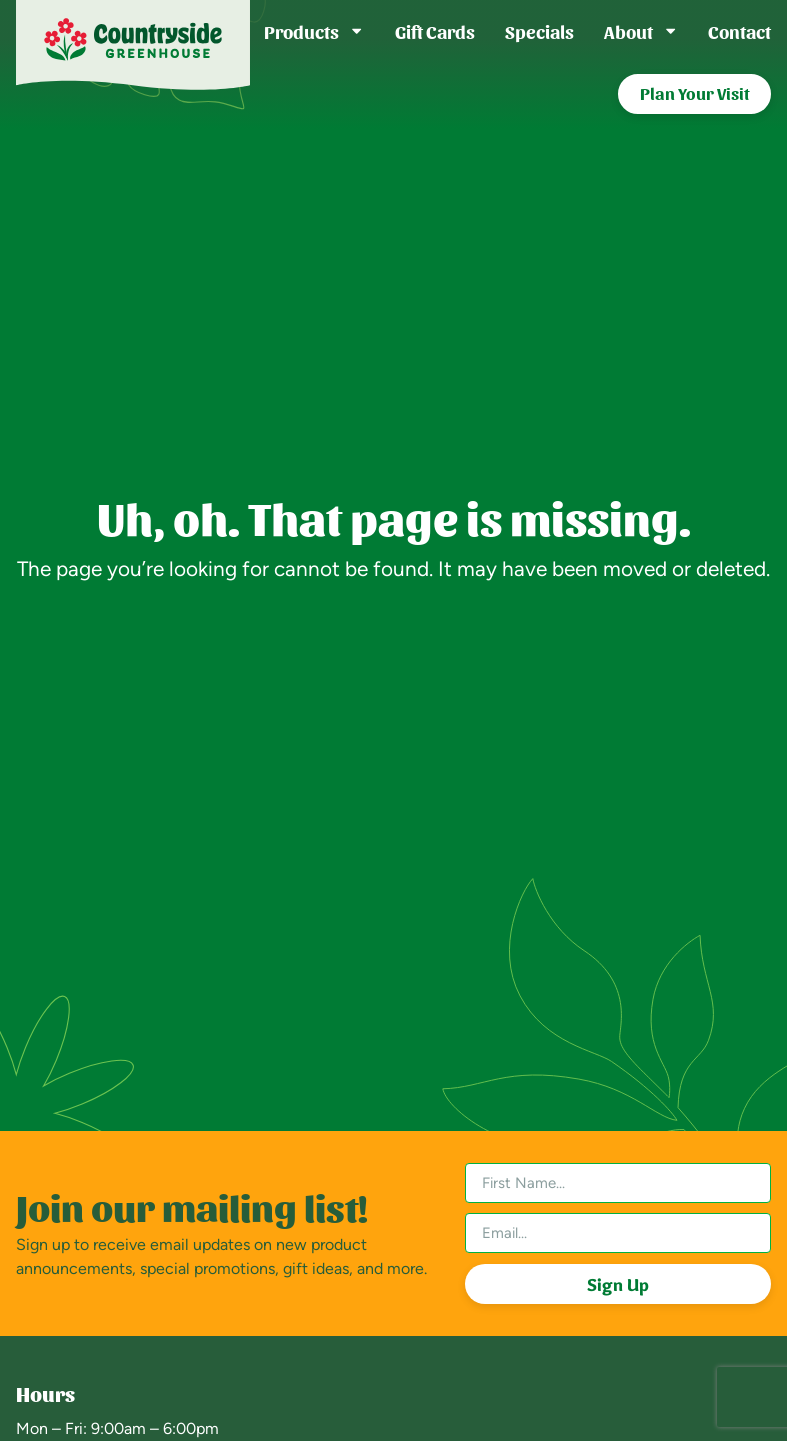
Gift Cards (435, 30)
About (641, 31)
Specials (539, 30)
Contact (739, 30)
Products (314, 31)
